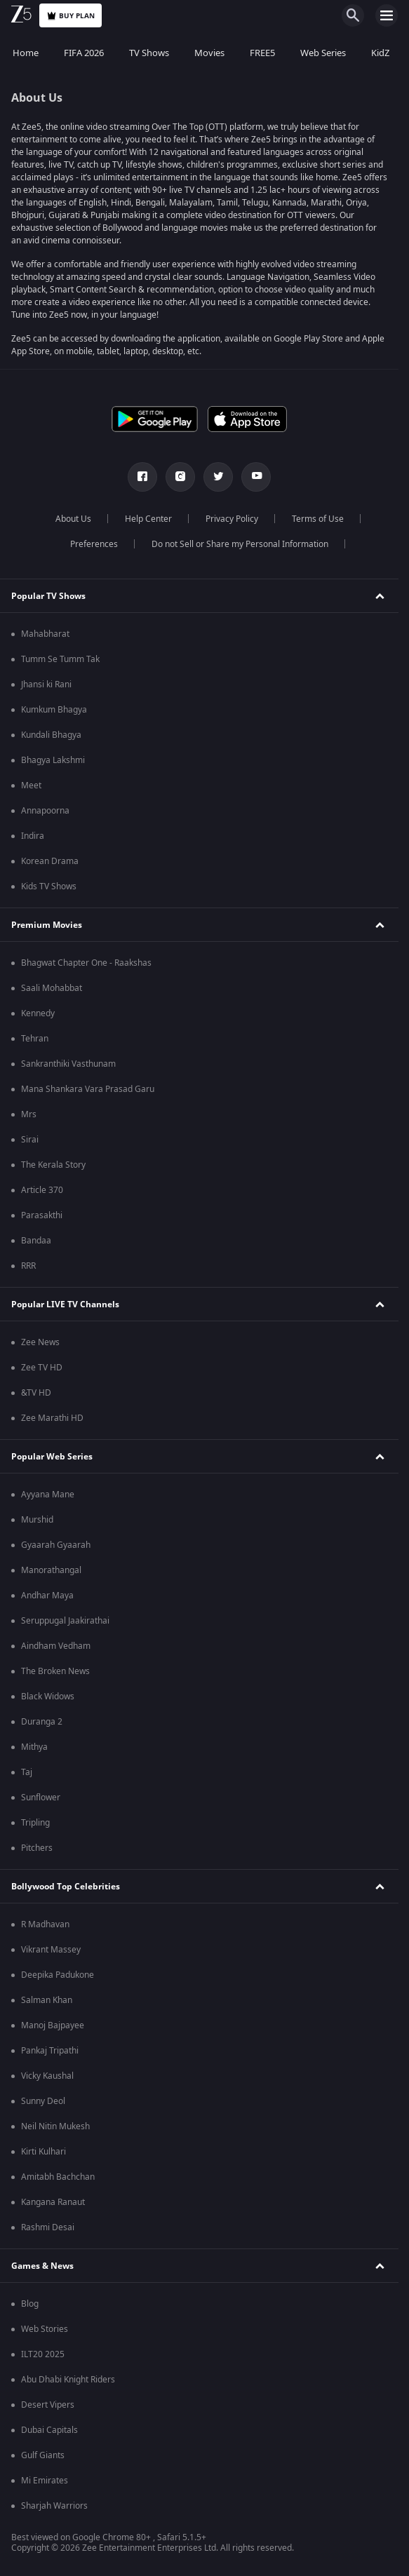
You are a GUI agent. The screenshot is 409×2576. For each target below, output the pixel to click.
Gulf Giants (43, 2455)
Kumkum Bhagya (54, 709)
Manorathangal (51, 1570)
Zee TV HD (41, 1367)
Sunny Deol (43, 2101)
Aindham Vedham (55, 1646)
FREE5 (262, 53)
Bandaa (36, 1240)
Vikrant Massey (51, 1949)
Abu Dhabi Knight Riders (68, 2379)
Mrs (28, 1114)
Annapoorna (45, 810)
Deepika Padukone (57, 1975)
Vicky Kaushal (47, 2076)
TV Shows (149, 53)
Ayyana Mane (47, 1494)
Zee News (40, 1342)
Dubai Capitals (49, 2430)
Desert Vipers (47, 2405)
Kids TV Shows (48, 886)
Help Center (148, 519)
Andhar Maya (47, 1595)
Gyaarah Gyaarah (55, 1545)
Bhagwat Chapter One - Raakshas (86, 963)
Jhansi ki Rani (46, 684)
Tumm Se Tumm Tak (60, 659)
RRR (28, 1266)
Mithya (34, 1747)
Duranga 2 (41, 1721)
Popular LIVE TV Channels (65, 1304)
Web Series (323, 53)
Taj (26, 1772)
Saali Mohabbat (51, 988)
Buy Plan (70, 16)
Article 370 (42, 1190)
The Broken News (55, 1671)
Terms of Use (318, 519)
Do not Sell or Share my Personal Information (240, 544)
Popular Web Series (52, 1456)
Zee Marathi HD (52, 1418)
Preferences (94, 544)
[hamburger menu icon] (386, 15)
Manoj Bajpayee (52, 2025)
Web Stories (44, 2329)
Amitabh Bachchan (58, 2177)
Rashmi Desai (47, 2227)
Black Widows (47, 1696)
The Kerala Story (53, 1165)
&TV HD (36, 1393)
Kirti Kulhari (43, 2151)
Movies (209, 53)
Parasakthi (41, 1215)
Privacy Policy (232, 519)
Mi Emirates (44, 2480)
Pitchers (37, 1848)
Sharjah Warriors (54, 2506)
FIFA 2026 (84, 53)
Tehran (34, 1038)
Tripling (35, 1822)
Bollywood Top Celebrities (65, 1886)
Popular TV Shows (48, 596)
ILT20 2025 (43, 2354)
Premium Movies (46, 925)
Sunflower (40, 1797)
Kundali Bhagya (51, 735)
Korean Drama (50, 861)
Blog (30, 2304)
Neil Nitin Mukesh (55, 2126)
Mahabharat (45, 634)
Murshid (37, 1519)
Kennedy (38, 1013)
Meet (31, 785)
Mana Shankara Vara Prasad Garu (87, 1089)
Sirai (30, 1139)
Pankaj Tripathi (50, 2050)
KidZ (380, 53)
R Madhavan (45, 1924)
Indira (32, 836)
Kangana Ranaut (53, 2202)
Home (26, 53)
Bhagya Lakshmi (53, 760)
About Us (73, 519)
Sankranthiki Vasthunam (68, 1064)
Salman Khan (46, 2000)
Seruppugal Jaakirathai (65, 1620)
